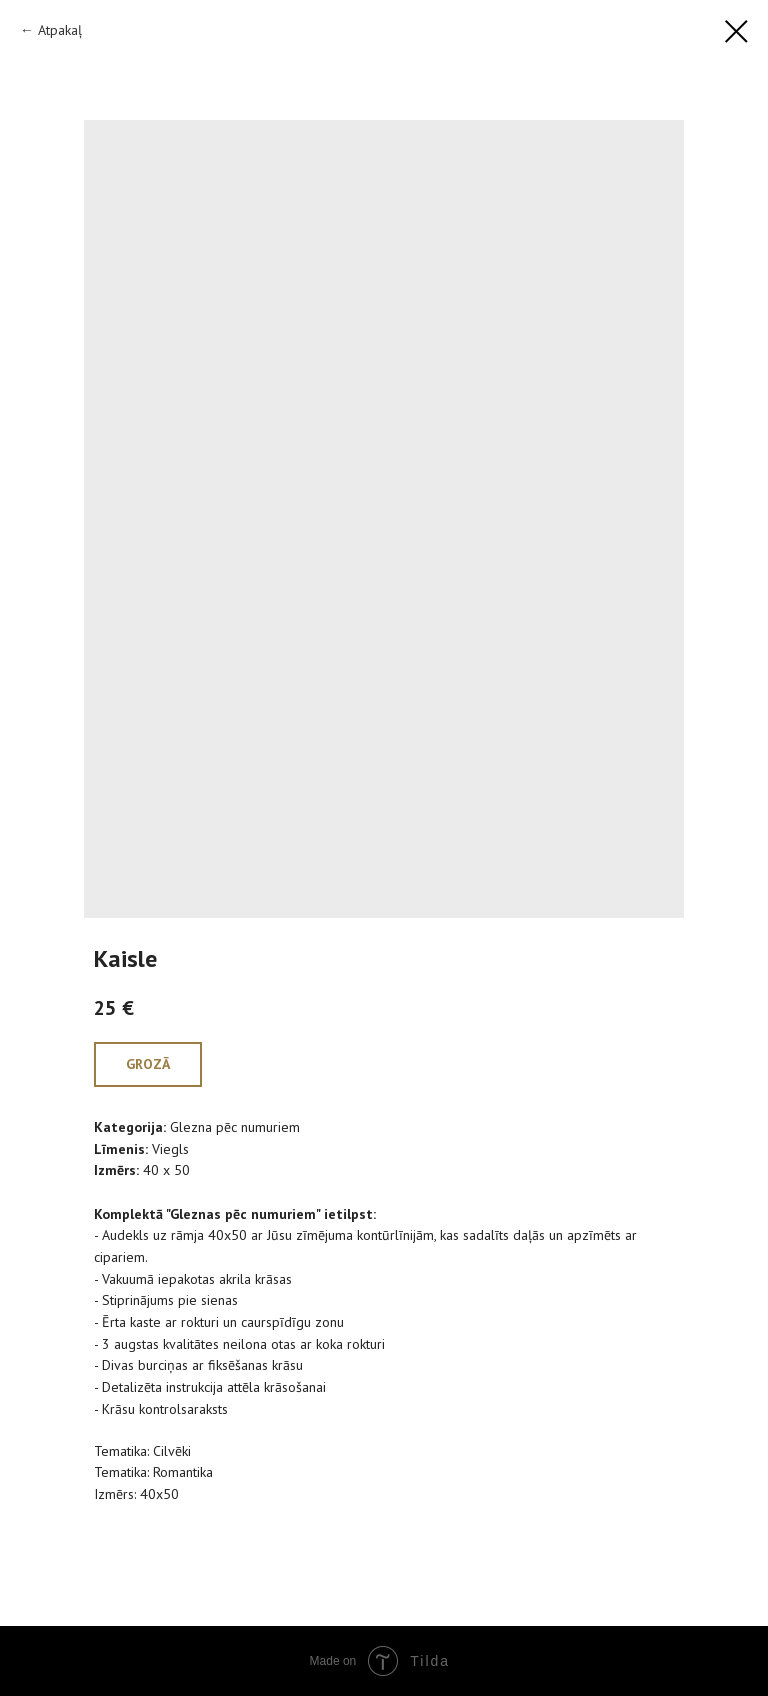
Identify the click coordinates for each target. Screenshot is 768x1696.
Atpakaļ (60, 30)
